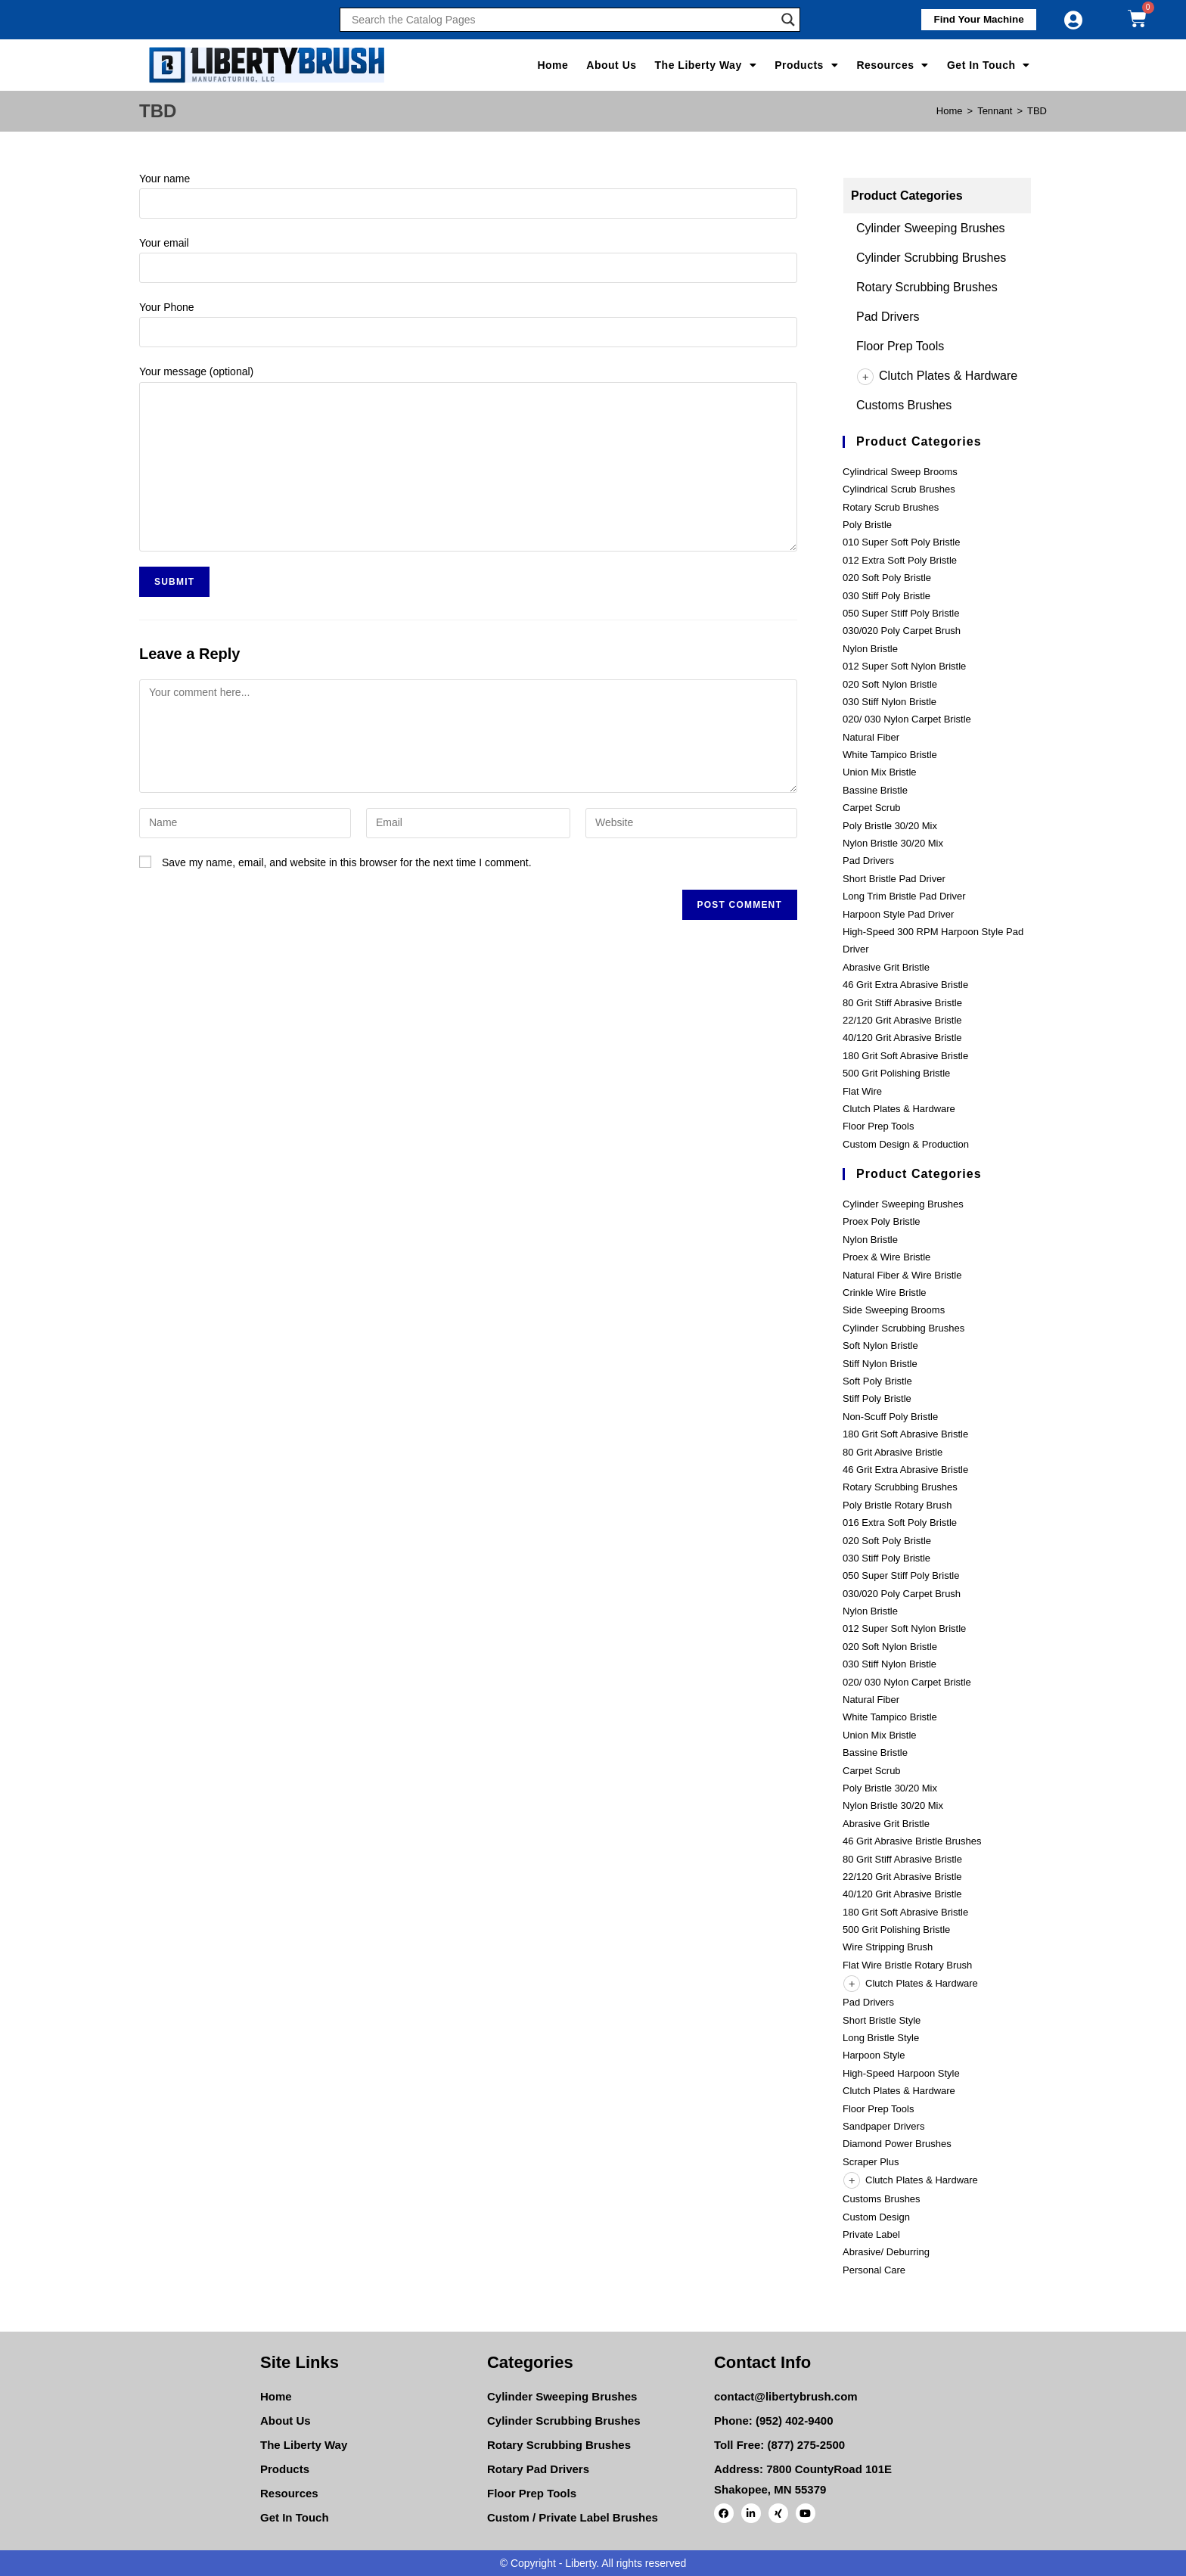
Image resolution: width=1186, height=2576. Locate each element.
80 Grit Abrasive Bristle (892, 1452)
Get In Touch (988, 65)
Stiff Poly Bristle (877, 1398)
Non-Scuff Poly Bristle (890, 1416)
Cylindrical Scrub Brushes (899, 489)
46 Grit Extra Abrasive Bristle (905, 984)
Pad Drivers (888, 316)
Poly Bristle (867, 524)
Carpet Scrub (872, 807)
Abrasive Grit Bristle (886, 967)
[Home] (949, 111)
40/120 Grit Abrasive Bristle (902, 1037)
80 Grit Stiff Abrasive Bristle (902, 1002)
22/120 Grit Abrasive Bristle (902, 1020)
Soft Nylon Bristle (880, 1345)
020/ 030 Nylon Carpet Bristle (907, 719)
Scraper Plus (871, 2161)
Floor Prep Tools (900, 346)
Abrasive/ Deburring (886, 2251)
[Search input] (562, 19)
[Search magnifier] (788, 19)
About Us (611, 65)
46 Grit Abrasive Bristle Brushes (912, 1841)
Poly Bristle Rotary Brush (897, 1505)
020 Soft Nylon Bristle (890, 684)
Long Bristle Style (881, 2037)
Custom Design (876, 2217)
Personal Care (874, 2270)
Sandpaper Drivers (883, 2126)
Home (552, 65)
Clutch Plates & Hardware (936, 375)
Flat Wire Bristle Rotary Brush (907, 1965)
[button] (974, 19)
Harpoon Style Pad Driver (898, 914)
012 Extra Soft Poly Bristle (900, 560)
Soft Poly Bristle (877, 1381)
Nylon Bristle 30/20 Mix (893, 843)
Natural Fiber (871, 737)
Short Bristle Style (882, 2020)
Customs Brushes (904, 405)
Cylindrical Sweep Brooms (900, 471)
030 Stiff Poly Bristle (886, 595)
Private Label (871, 2234)
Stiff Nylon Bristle (880, 1363)
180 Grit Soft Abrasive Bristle (905, 1055)
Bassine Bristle (875, 790)
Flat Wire (862, 1091)
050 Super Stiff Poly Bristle (901, 613)
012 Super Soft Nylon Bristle (904, 666)
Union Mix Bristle (880, 772)
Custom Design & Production (906, 1144)
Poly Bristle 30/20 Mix (890, 825)
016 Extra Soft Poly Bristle (900, 1522)
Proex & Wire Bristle (886, 1257)
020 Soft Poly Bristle (887, 577)
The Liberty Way (706, 65)
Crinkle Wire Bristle (885, 1292)
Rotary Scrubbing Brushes (927, 287)
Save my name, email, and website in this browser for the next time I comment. (347, 862)
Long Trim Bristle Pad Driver (904, 896)
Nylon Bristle (870, 648)
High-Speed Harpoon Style (901, 2073)
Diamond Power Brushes (897, 2143)
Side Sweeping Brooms (894, 1310)
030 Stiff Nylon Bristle (889, 701)
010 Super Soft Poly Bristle (901, 542)
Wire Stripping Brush (888, 1947)
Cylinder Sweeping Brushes (930, 228)
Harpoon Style (874, 2055)
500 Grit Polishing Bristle (896, 1073)
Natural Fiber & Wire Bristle (902, 1275)
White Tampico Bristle (890, 754)
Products (806, 65)
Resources (892, 65)
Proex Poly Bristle (882, 1221)
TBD (1037, 111)
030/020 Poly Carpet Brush (902, 630)
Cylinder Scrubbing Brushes (931, 257)
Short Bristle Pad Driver (894, 878)
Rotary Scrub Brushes (891, 507)
